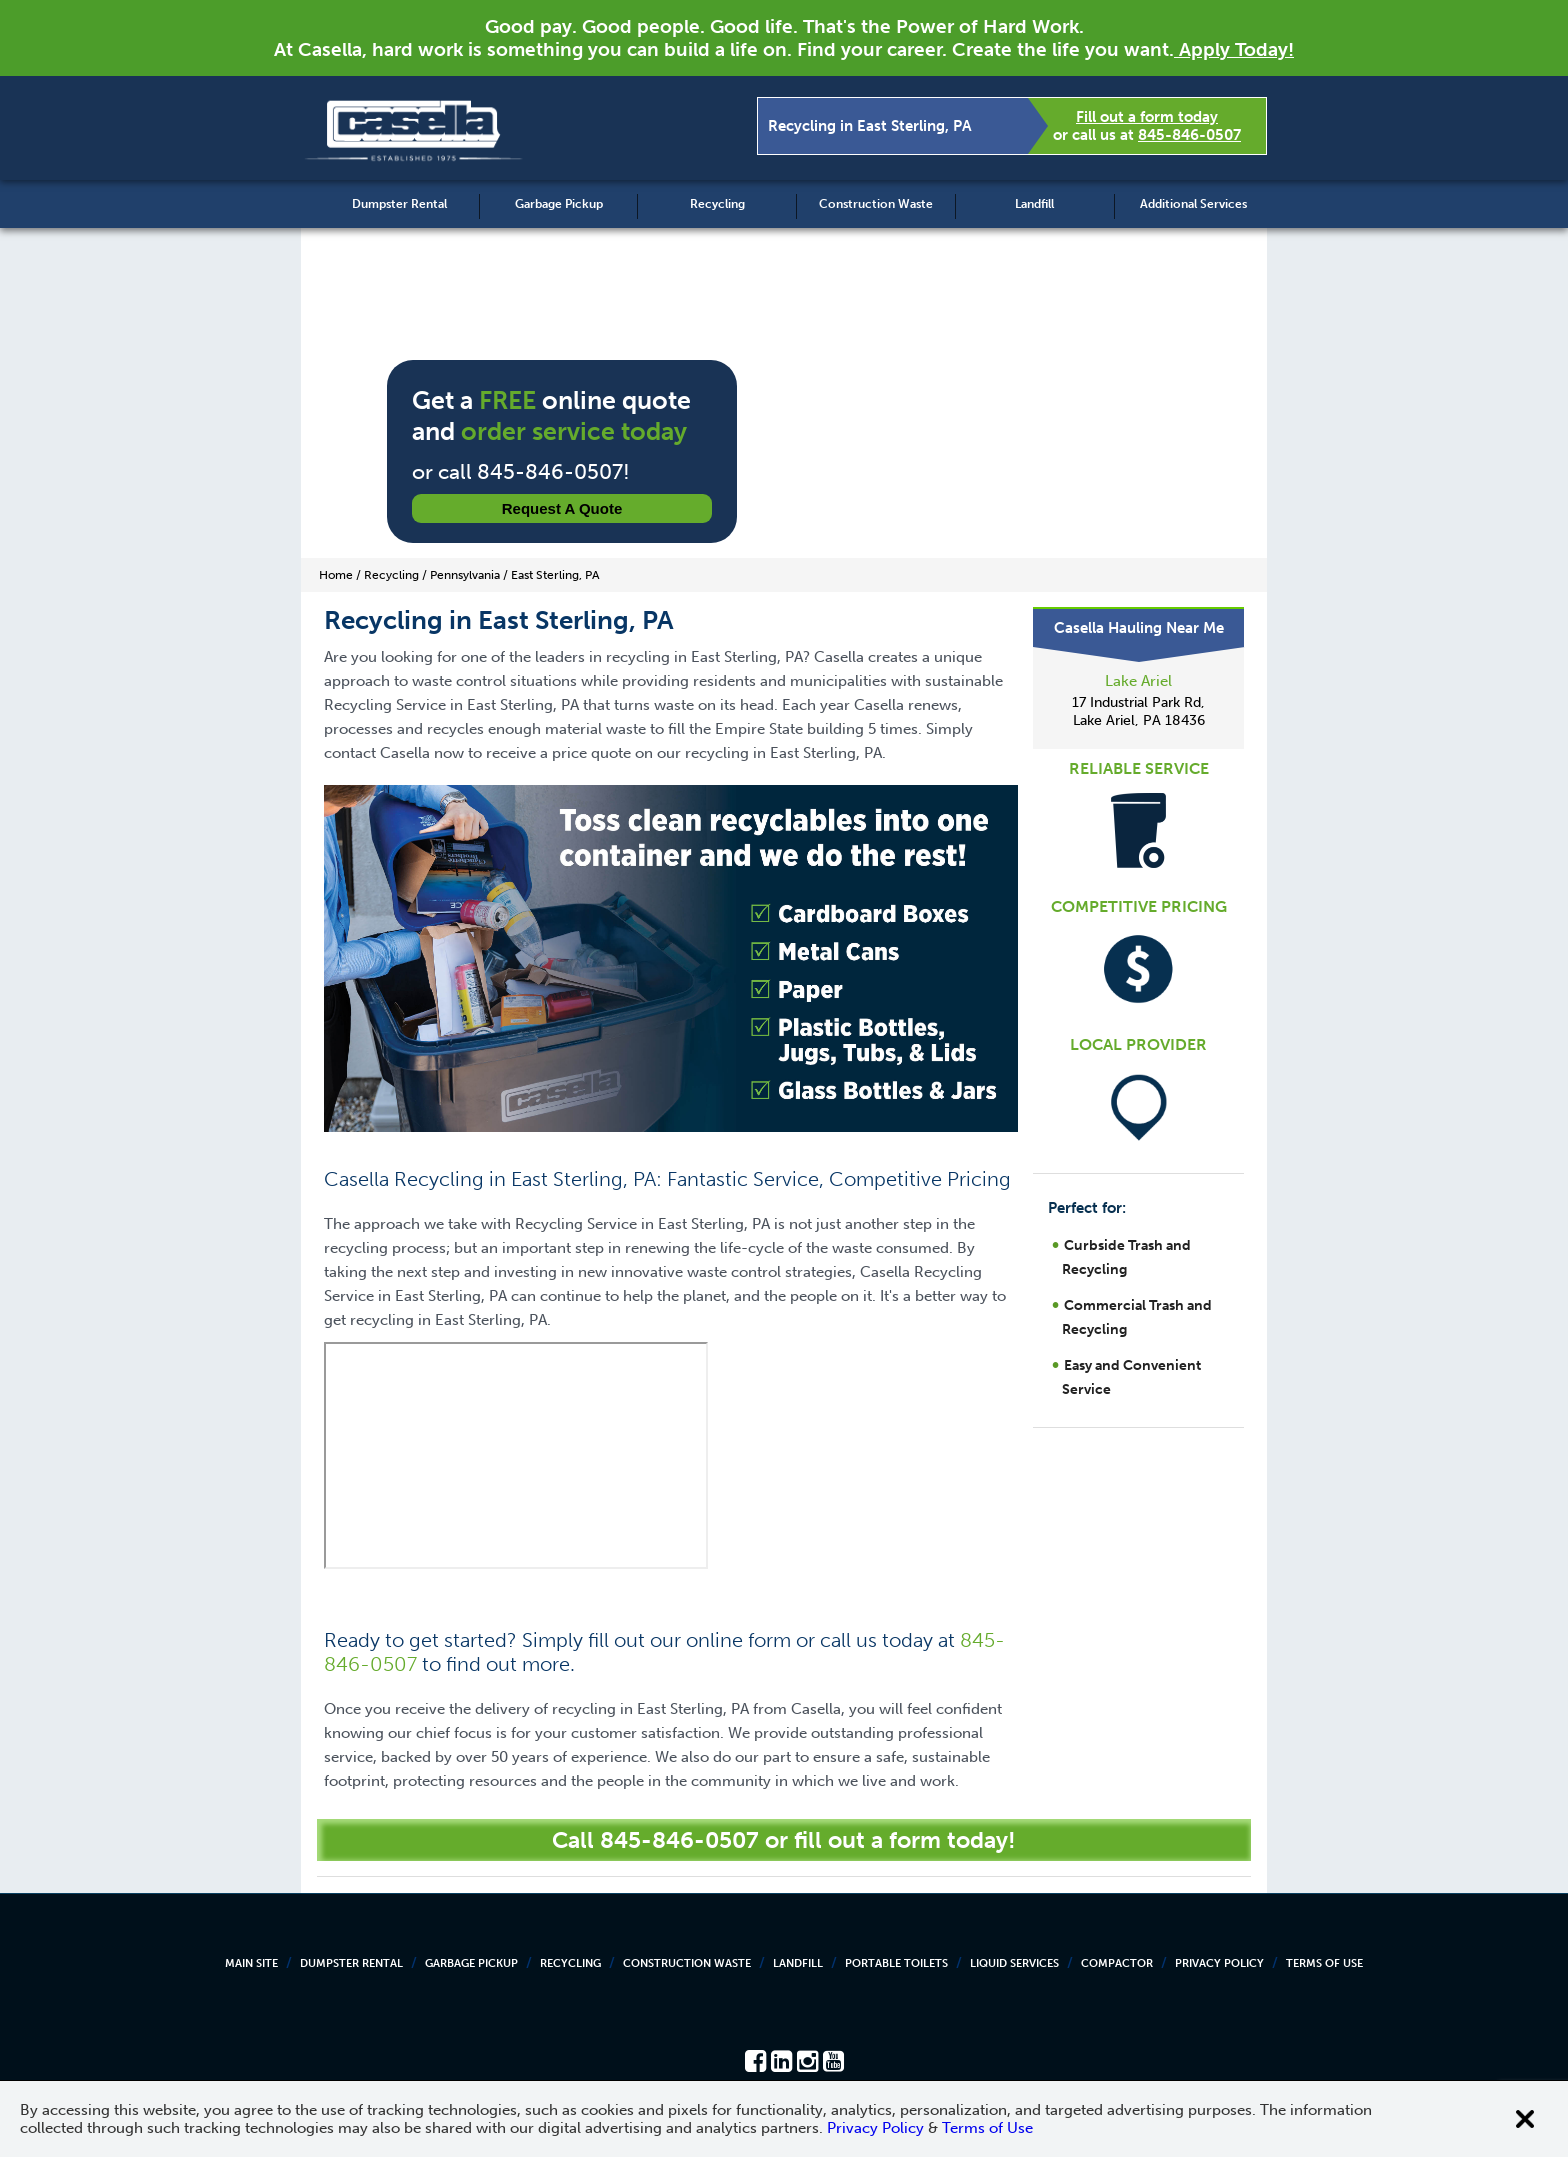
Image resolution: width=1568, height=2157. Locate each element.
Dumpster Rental (399, 204)
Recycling (717, 204)
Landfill (1034, 204)
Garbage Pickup (559, 204)
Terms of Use (1324, 1963)
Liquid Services (1014, 1963)
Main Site (251, 1963)
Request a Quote (562, 508)
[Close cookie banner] (1525, 2119)
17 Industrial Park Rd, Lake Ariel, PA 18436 (1138, 711)
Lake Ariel (1138, 681)
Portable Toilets (896, 1963)
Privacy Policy (1219, 1963)
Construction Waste (876, 204)
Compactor (1117, 1963)
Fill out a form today (1147, 117)
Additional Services (1193, 204)
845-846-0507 (1189, 135)
